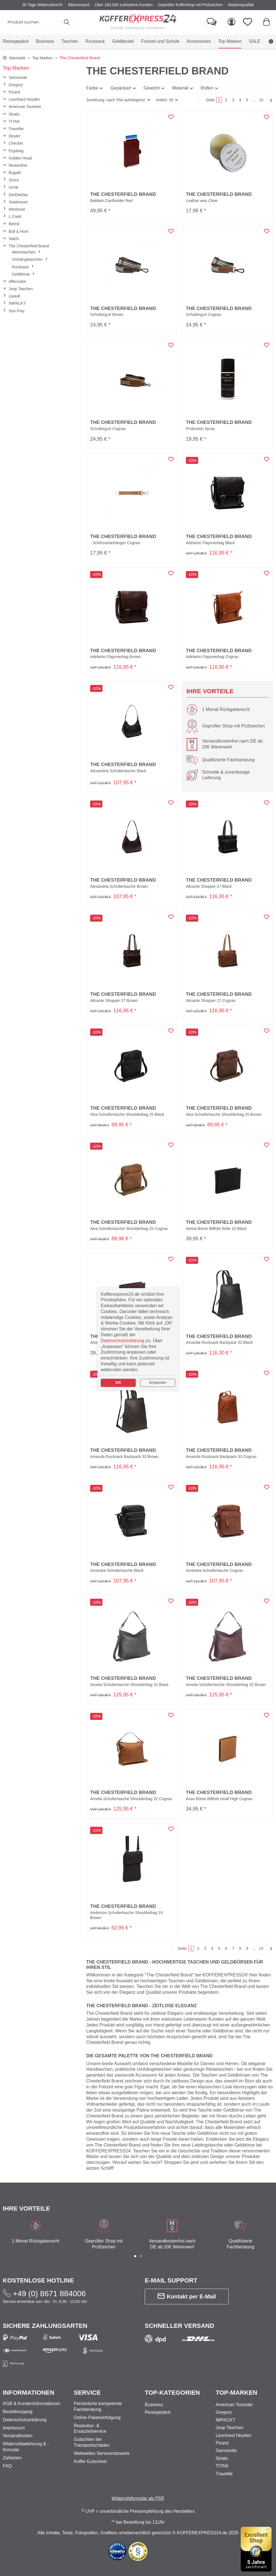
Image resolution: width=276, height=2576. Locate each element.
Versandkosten (17, 2435)
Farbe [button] (92, 88)
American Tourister (25, 106)
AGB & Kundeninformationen (31, 2403)
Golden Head (20, 158)
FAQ (7, 2466)
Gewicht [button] (152, 88)
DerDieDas (18, 194)
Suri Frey (17, 311)
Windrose (17, 209)
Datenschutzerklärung (24, 2419)
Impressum (14, 2427)
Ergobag (16, 151)
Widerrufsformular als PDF (138, 2498)
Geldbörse (23, 274)
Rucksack (23, 267)
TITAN (14, 121)
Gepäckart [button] (120, 88)
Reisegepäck (158, 2412)
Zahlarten (12, 2457)
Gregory (16, 85)
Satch (14, 238)
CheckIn (16, 143)
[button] (118, 99)
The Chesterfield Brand (29, 246)
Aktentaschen (26, 252)
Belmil (14, 224)
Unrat (13, 187)
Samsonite (18, 77)
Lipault (14, 296)
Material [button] (180, 88)
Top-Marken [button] (237, 2392)
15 (261, 100)
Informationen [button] (28, 2392)
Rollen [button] (207, 88)
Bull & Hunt (18, 231)
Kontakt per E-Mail (187, 2296)
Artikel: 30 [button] (164, 100)
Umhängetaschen (29, 259)
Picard (14, 92)
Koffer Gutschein (90, 2461)
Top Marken (16, 68)
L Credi (15, 216)
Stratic (14, 114)
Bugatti (15, 172)
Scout (14, 180)
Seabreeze (18, 202)
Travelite (16, 128)
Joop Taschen (21, 289)
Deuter (14, 136)
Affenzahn (17, 281)
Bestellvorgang (17, 2411)
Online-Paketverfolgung (97, 2417)
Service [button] (87, 2392)
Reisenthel (18, 165)
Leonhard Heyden (24, 99)
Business (154, 2404)
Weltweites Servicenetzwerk (102, 2453)
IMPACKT (17, 303)
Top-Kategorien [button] (172, 2392)
